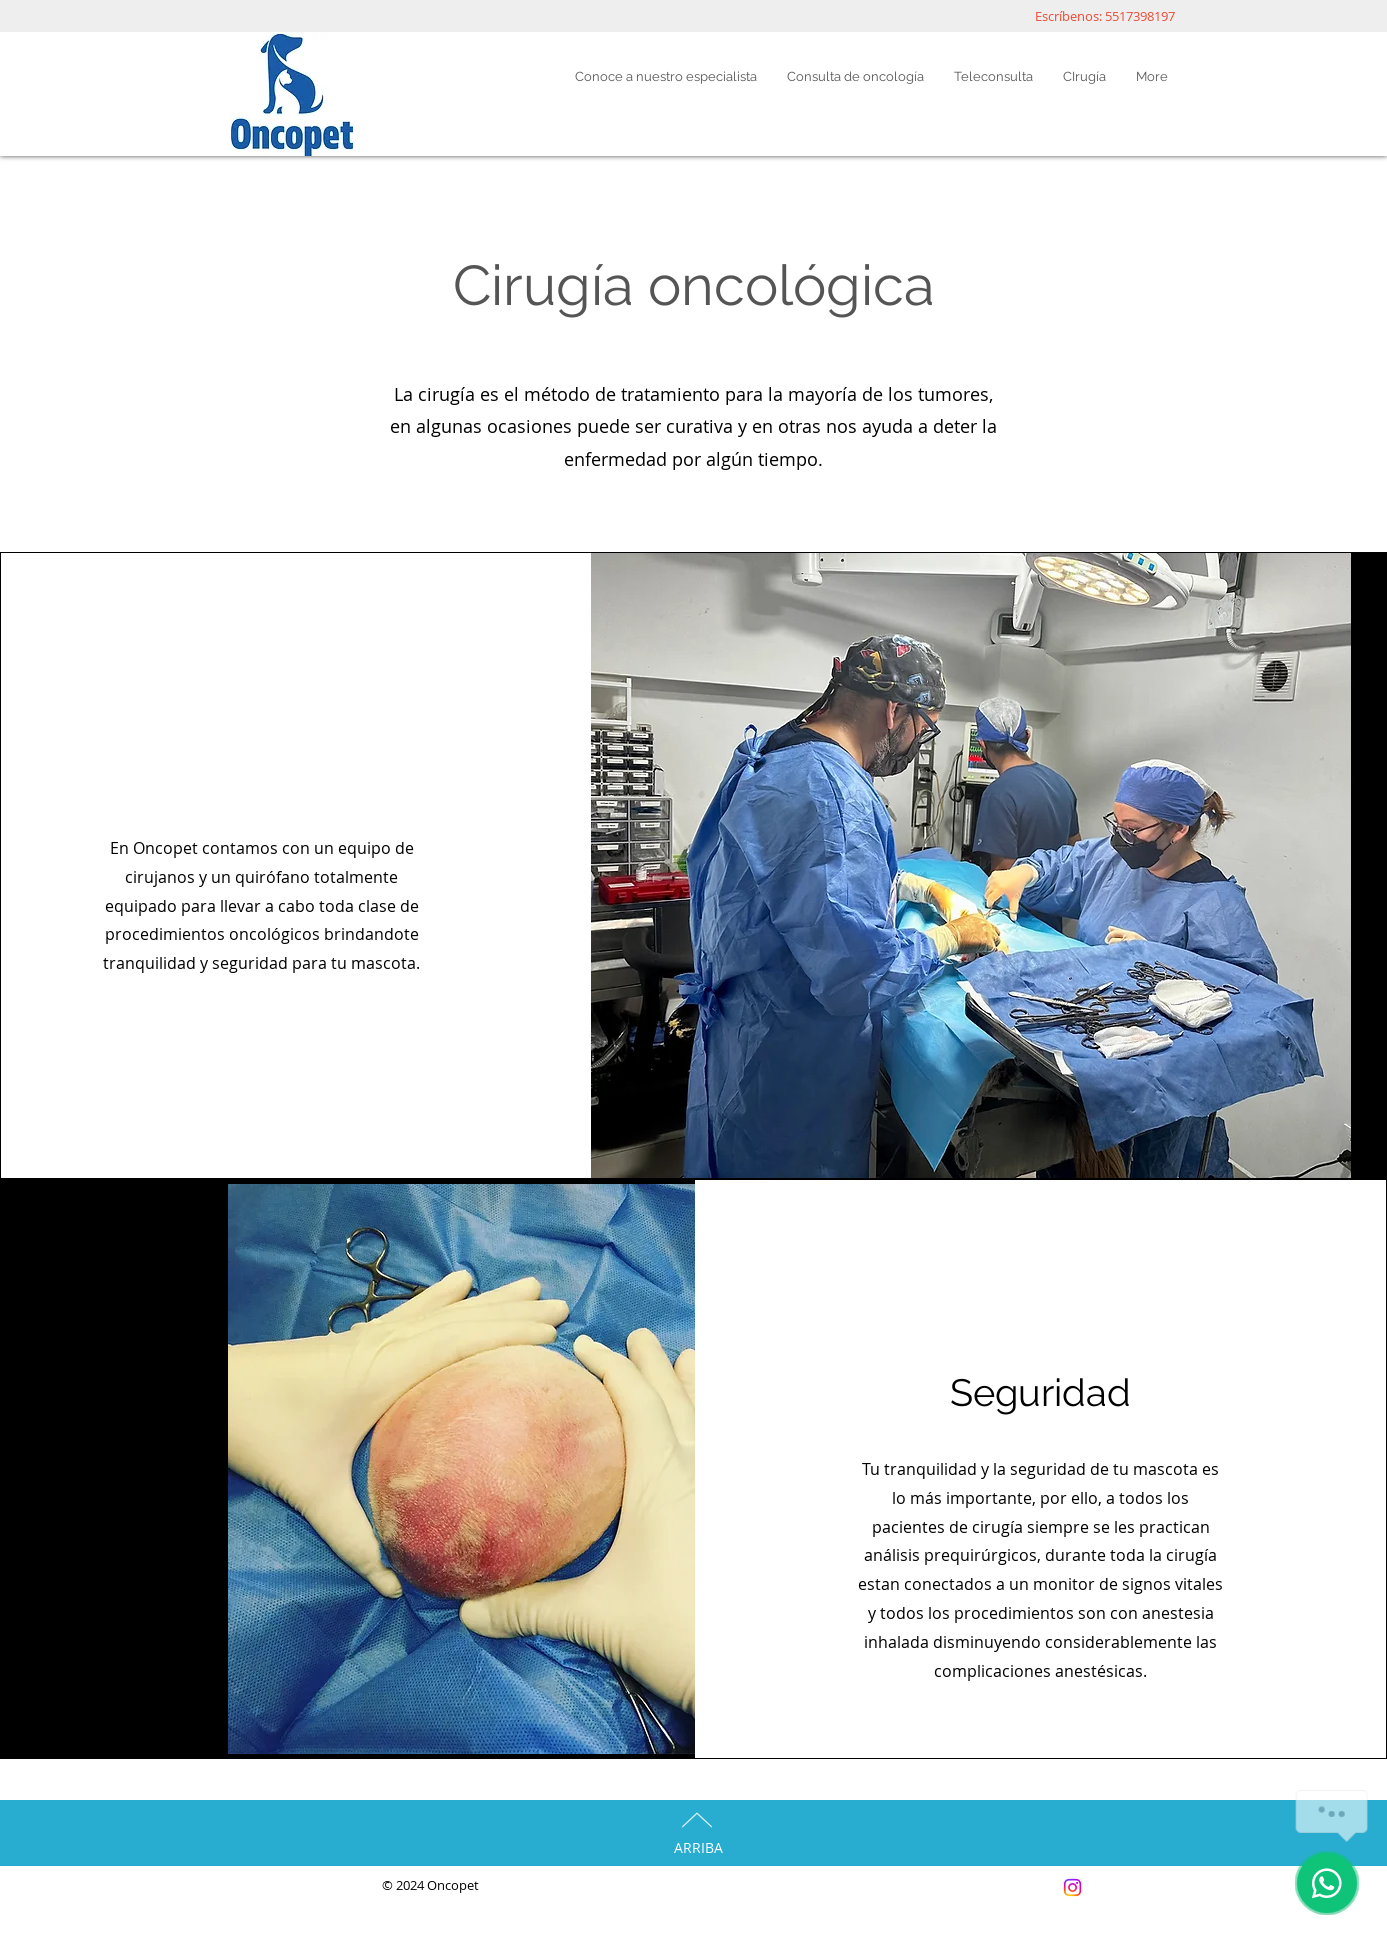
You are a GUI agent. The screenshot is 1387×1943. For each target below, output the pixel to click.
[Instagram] (1072, 1887)
